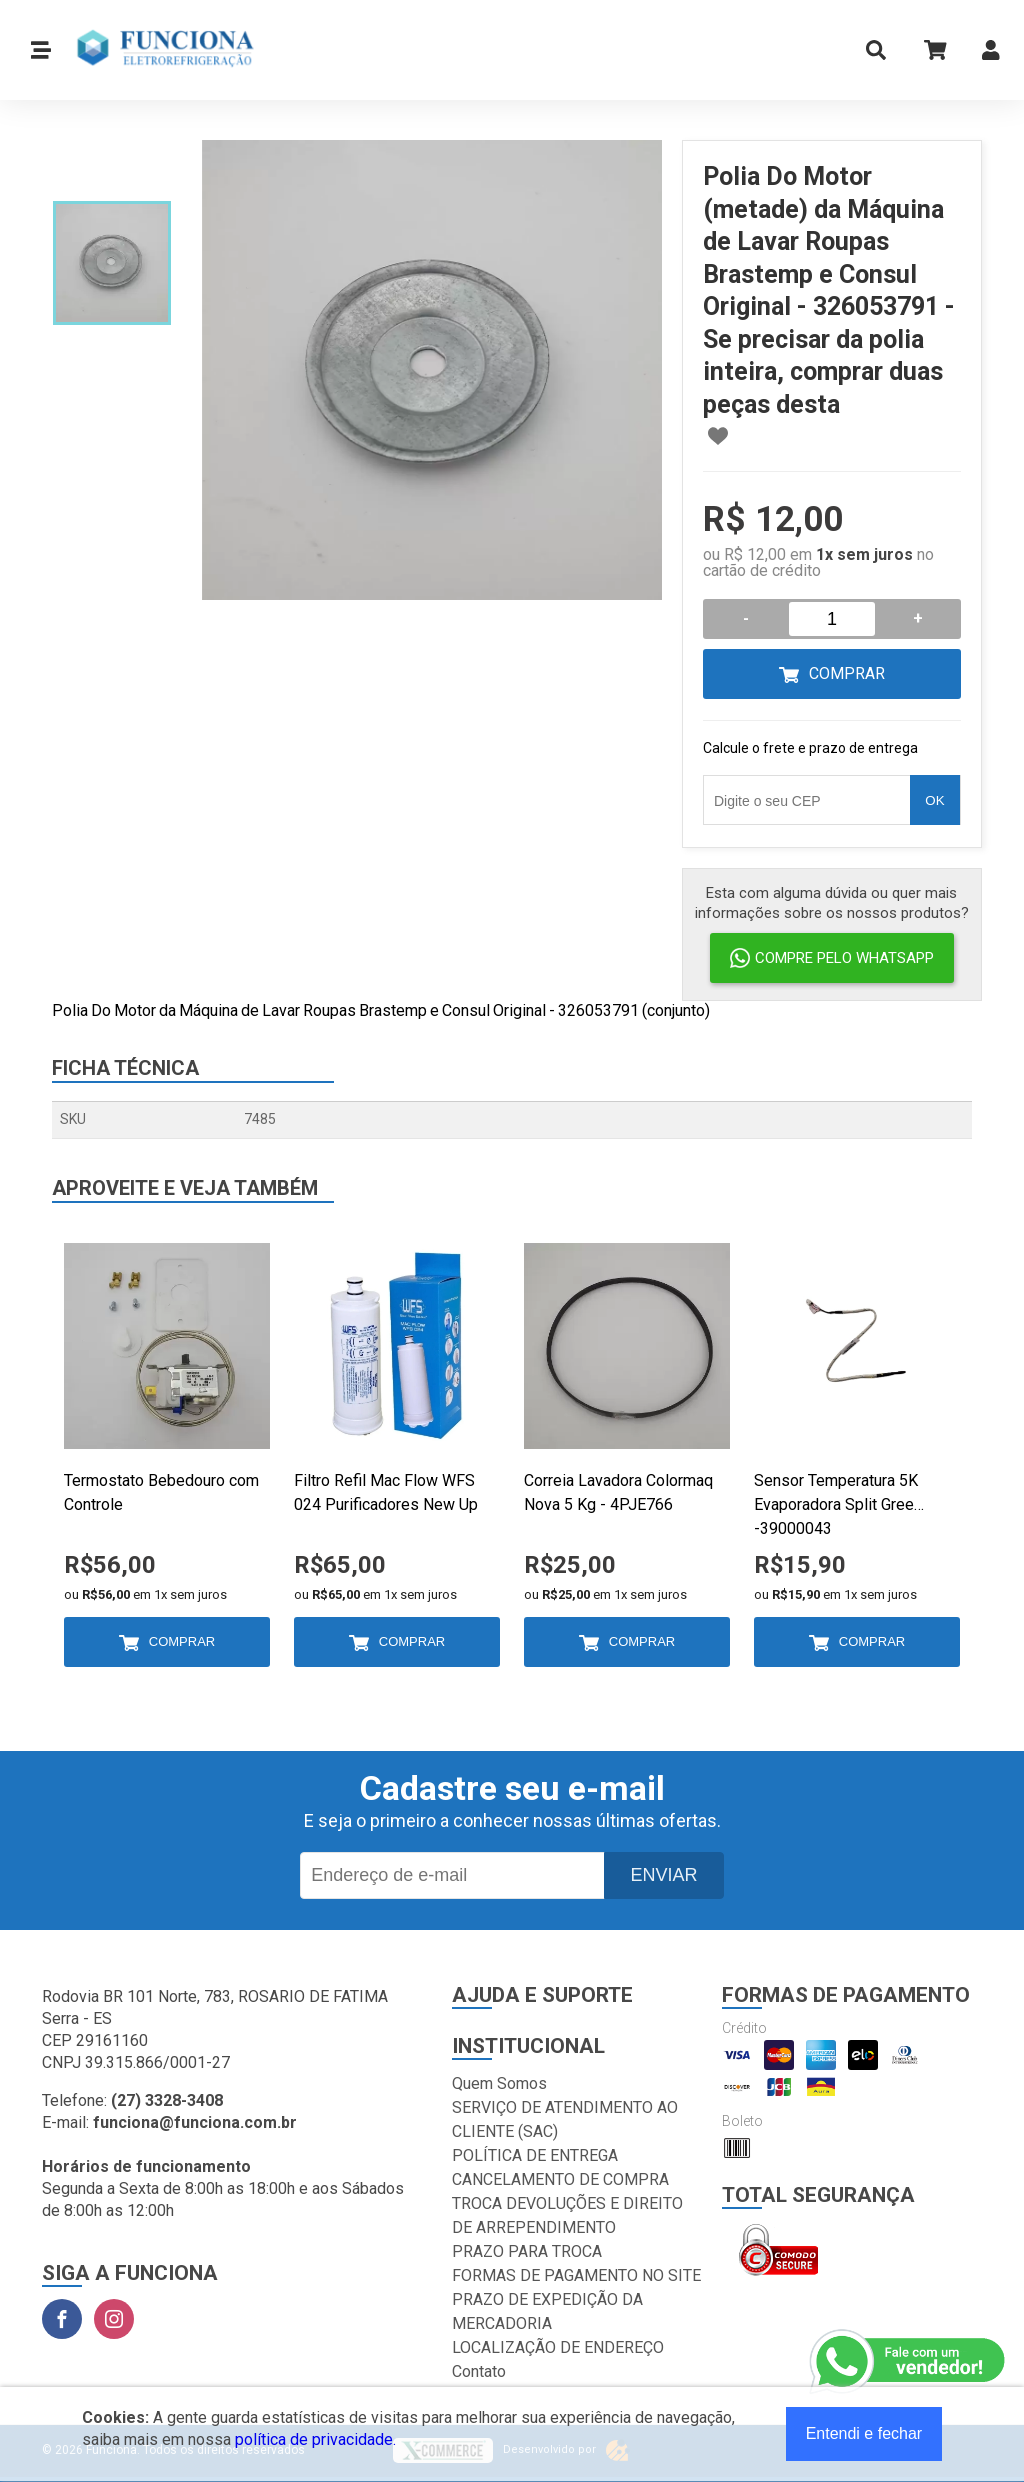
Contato (479, 2371)
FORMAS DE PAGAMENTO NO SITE (576, 2275)
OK (934, 800)
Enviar (663, 1875)
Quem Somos (499, 2083)
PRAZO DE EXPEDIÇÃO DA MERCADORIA (547, 2311)
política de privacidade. (315, 2439)
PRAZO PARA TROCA (527, 2251)
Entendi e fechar (864, 2433)
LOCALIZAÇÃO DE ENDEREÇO (558, 2347)
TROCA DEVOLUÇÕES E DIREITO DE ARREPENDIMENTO (567, 2215)
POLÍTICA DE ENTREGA (535, 2155)
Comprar (847, 673)
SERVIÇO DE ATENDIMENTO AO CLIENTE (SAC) (565, 2119)
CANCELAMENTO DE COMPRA (560, 2179)
